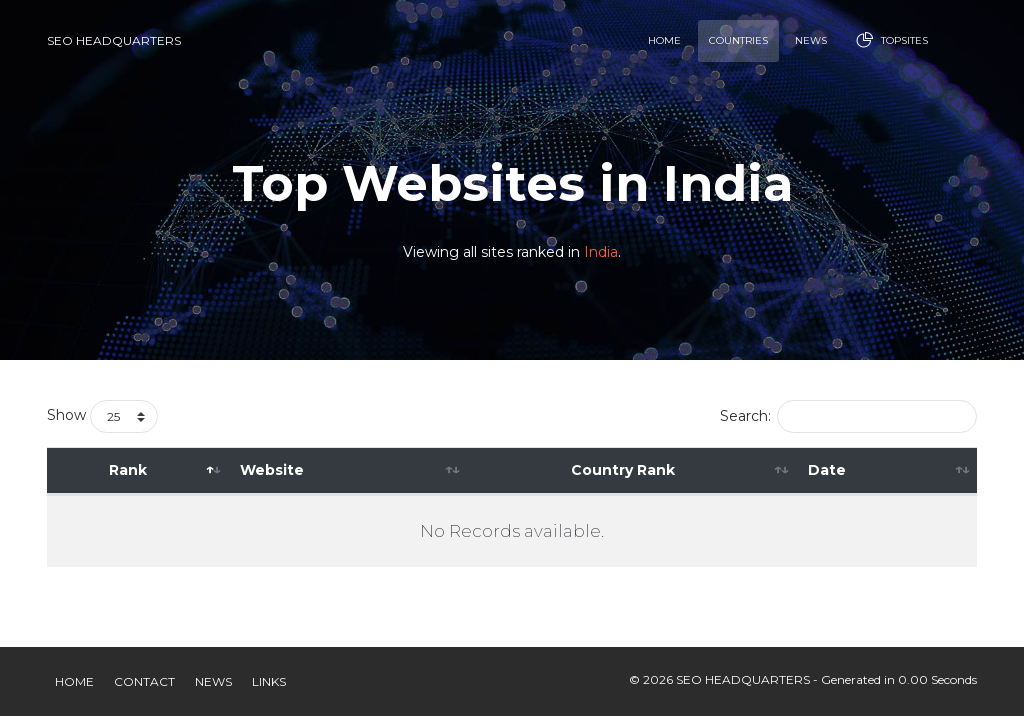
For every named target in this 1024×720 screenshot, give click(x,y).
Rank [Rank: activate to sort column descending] (128, 470)
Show (102, 416)
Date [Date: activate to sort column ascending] (827, 470)
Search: (848, 416)
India (601, 253)
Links (269, 681)
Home (74, 681)
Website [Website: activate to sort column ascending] (272, 470)
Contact (144, 681)
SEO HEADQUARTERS (114, 40)
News (213, 681)
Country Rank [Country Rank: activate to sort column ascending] (623, 470)
